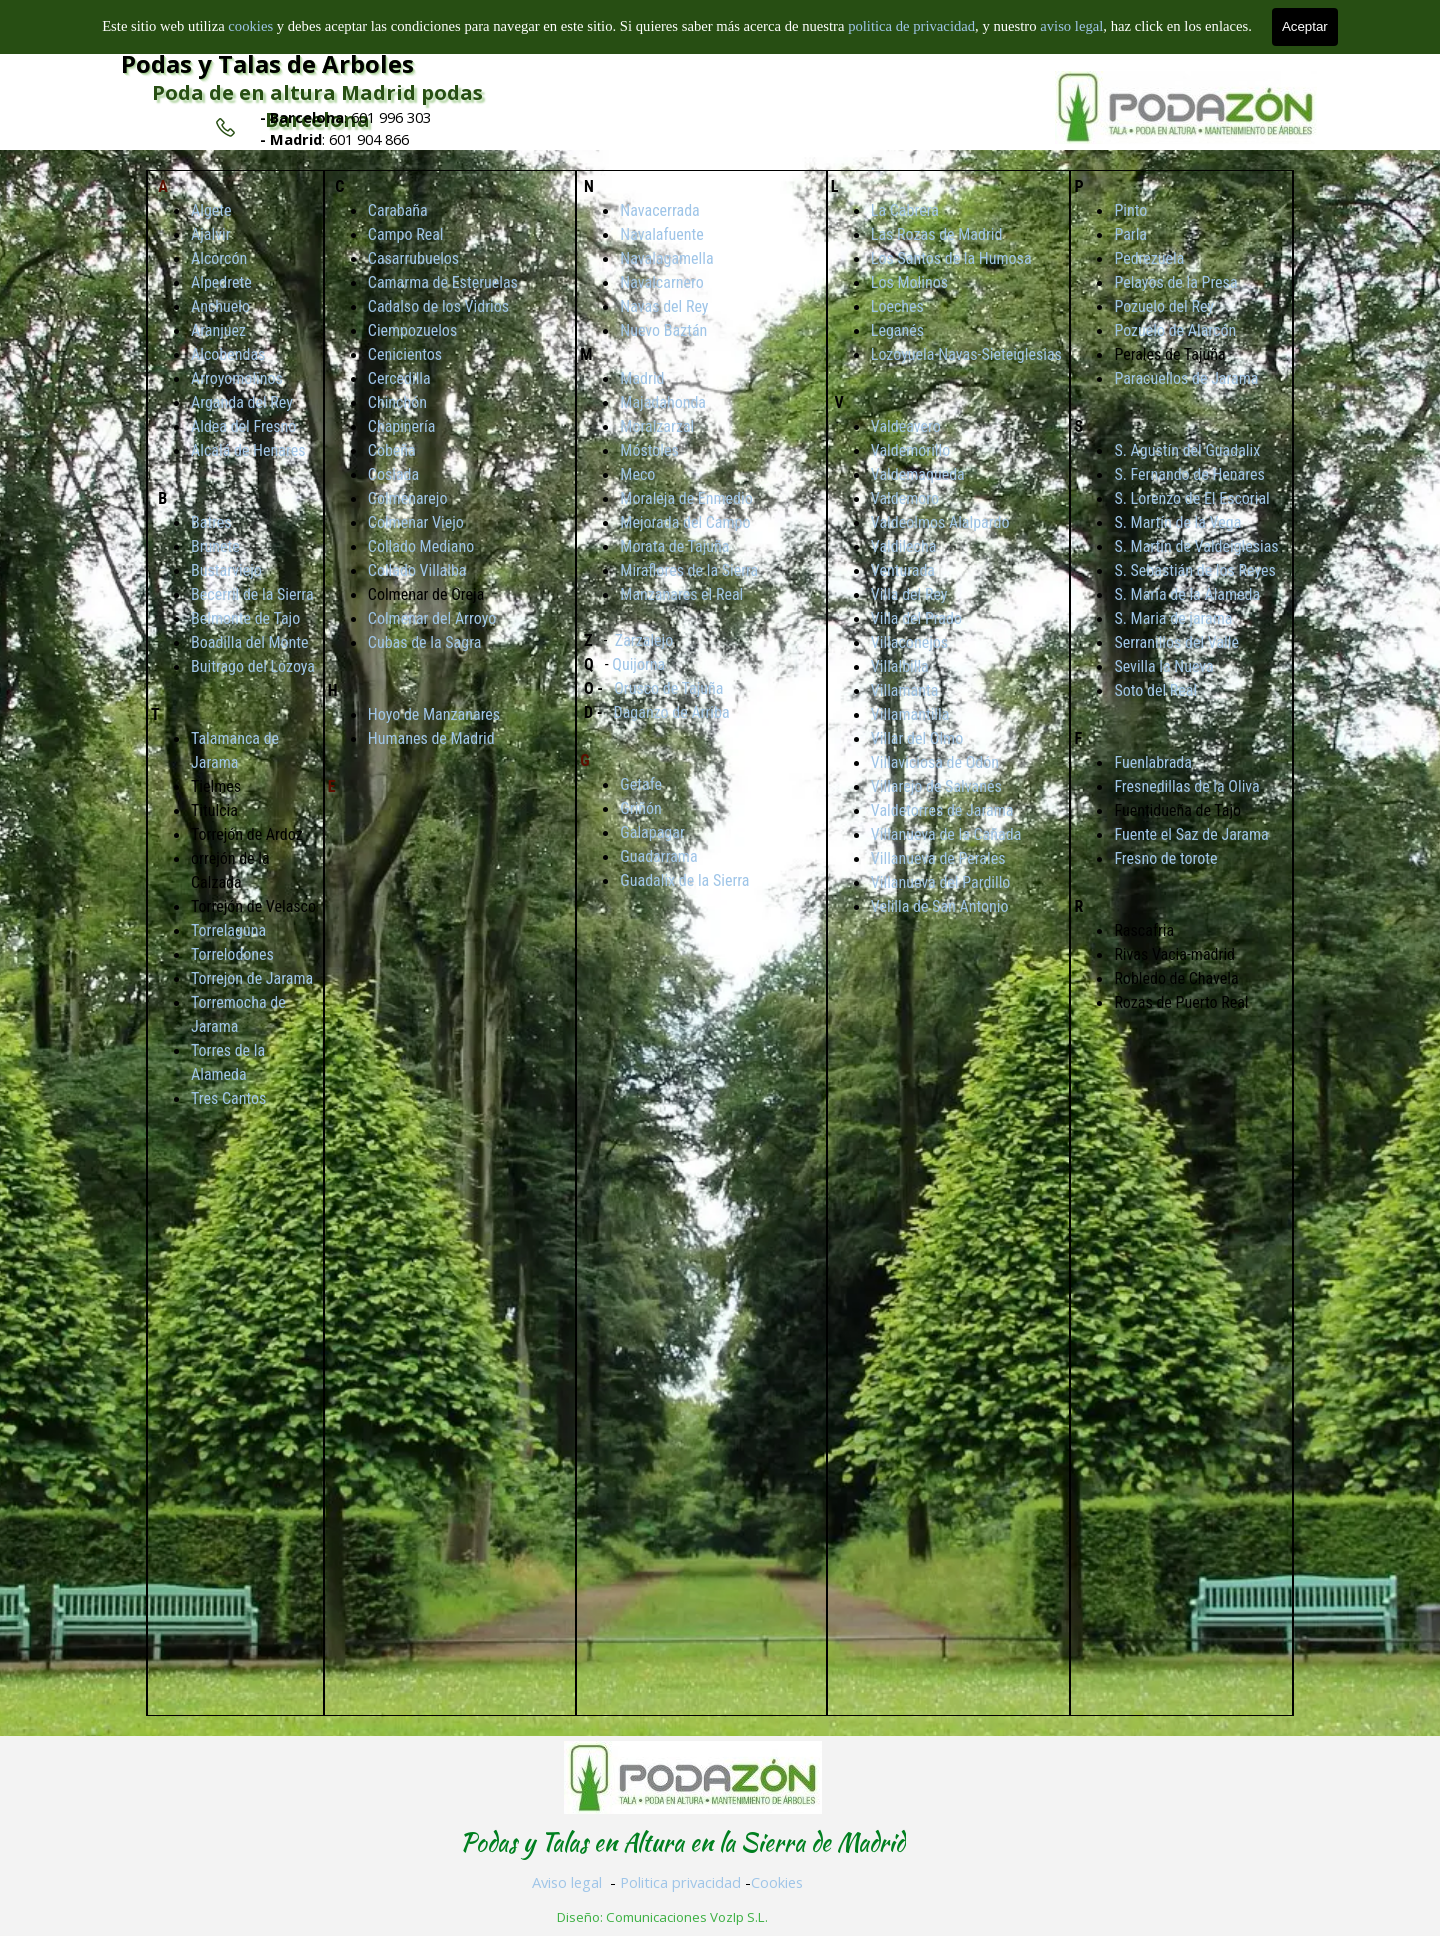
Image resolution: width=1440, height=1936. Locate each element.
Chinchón (397, 402)
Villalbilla (900, 666)
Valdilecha (904, 546)
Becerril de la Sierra (252, 594)
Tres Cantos (228, 1098)
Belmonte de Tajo (245, 618)
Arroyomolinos (237, 378)
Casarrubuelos (413, 258)
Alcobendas (228, 354)
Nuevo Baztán (663, 330)
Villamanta (905, 690)
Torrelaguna (228, 930)
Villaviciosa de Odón (935, 762)
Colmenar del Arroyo (432, 618)
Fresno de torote (1165, 858)
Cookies (777, 1882)
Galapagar (652, 832)
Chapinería (402, 426)
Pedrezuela (1149, 258)
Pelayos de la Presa (1175, 282)
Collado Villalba (417, 570)
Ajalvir (211, 234)
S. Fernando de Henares (1189, 474)
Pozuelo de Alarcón (1175, 330)
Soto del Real (1155, 690)
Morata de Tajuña (674, 546)
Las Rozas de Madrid (937, 234)
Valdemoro (905, 498)
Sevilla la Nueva (1163, 666)
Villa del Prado (916, 618)
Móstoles (649, 450)
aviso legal (1071, 26)
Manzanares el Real (681, 594)
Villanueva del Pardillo (941, 882)
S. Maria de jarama (1173, 618)
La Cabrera (905, 210)
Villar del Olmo (917, 738)
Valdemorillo (910, 450)
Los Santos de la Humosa (951, 258)
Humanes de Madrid (431, 738)
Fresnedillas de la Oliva (1186, 786)
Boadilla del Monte (250, 642)
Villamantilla (910, 714)
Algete (211, 210)
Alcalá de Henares (248, 450)
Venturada (903, 570)
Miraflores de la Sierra (689, 570)
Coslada (393, 474)
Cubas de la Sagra (425, 642)
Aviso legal (567, 1882)
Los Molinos (909, 282)
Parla (1130, 234)
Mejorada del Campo (685, 522)
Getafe (641, 784)
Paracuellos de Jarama (1186, 378)
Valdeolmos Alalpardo (940, 522)
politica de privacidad (911, 26)
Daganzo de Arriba (672, 712)
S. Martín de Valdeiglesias (1196, 546)
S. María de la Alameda (1187, 594)
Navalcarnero (661, 282)
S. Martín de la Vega (1177, 522)
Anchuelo (220, 306)
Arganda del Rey (242, 402)
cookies (252, 26)
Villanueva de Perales (938, 858)
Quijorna (638, 664)
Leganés (897, 330)
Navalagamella (666, 258)
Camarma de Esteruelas (443, 282)
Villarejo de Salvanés (936, 786)
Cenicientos (405, 354)
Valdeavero (906, 426)
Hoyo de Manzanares (434, 714)
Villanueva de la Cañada (946, 834)
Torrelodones (232, 954)
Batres (211, 522)
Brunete (215, 546)
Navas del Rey (664, 306)
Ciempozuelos (412, 330)
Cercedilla (399, 378)
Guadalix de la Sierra (684, 880)
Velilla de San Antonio (940, 906)
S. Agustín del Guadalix (1187, 450)
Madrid (642, 378)
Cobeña (392, 450)
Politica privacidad (680, 1882)
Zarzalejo (644, 640)
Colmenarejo (408, 498)
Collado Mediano (421, 546)
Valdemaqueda (918, 474)
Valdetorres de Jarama (942, 810)
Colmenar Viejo (416, 522)
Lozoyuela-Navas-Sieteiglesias (966, 354)
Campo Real (406, 234)
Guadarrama (658, 856)
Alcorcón (219, 258)
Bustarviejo (226, 570)
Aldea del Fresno (243, 426)
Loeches (897, 306)
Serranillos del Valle (1176, 642)
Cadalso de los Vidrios (438, 306)
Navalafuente (661, 234)
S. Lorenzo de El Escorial (1191, 498)
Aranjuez (218, 330)
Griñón (641, 808)
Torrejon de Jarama (252, 978)
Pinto (1130, 210)
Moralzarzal (657, 426)
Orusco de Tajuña (668, 688)
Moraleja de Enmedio (686, 498)
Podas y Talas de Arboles (267, 63)
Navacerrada (659, 210)
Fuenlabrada (1153, 762)
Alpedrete (221, 282)
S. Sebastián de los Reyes (1194, 570)
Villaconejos (909, 642)
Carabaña (398, 210)
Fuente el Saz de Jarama (1191, 834)
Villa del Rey (909, 594)
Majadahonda (663, 402)
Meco (637, 474)
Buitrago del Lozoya (253, 666)
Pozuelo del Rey (1164, 306)
